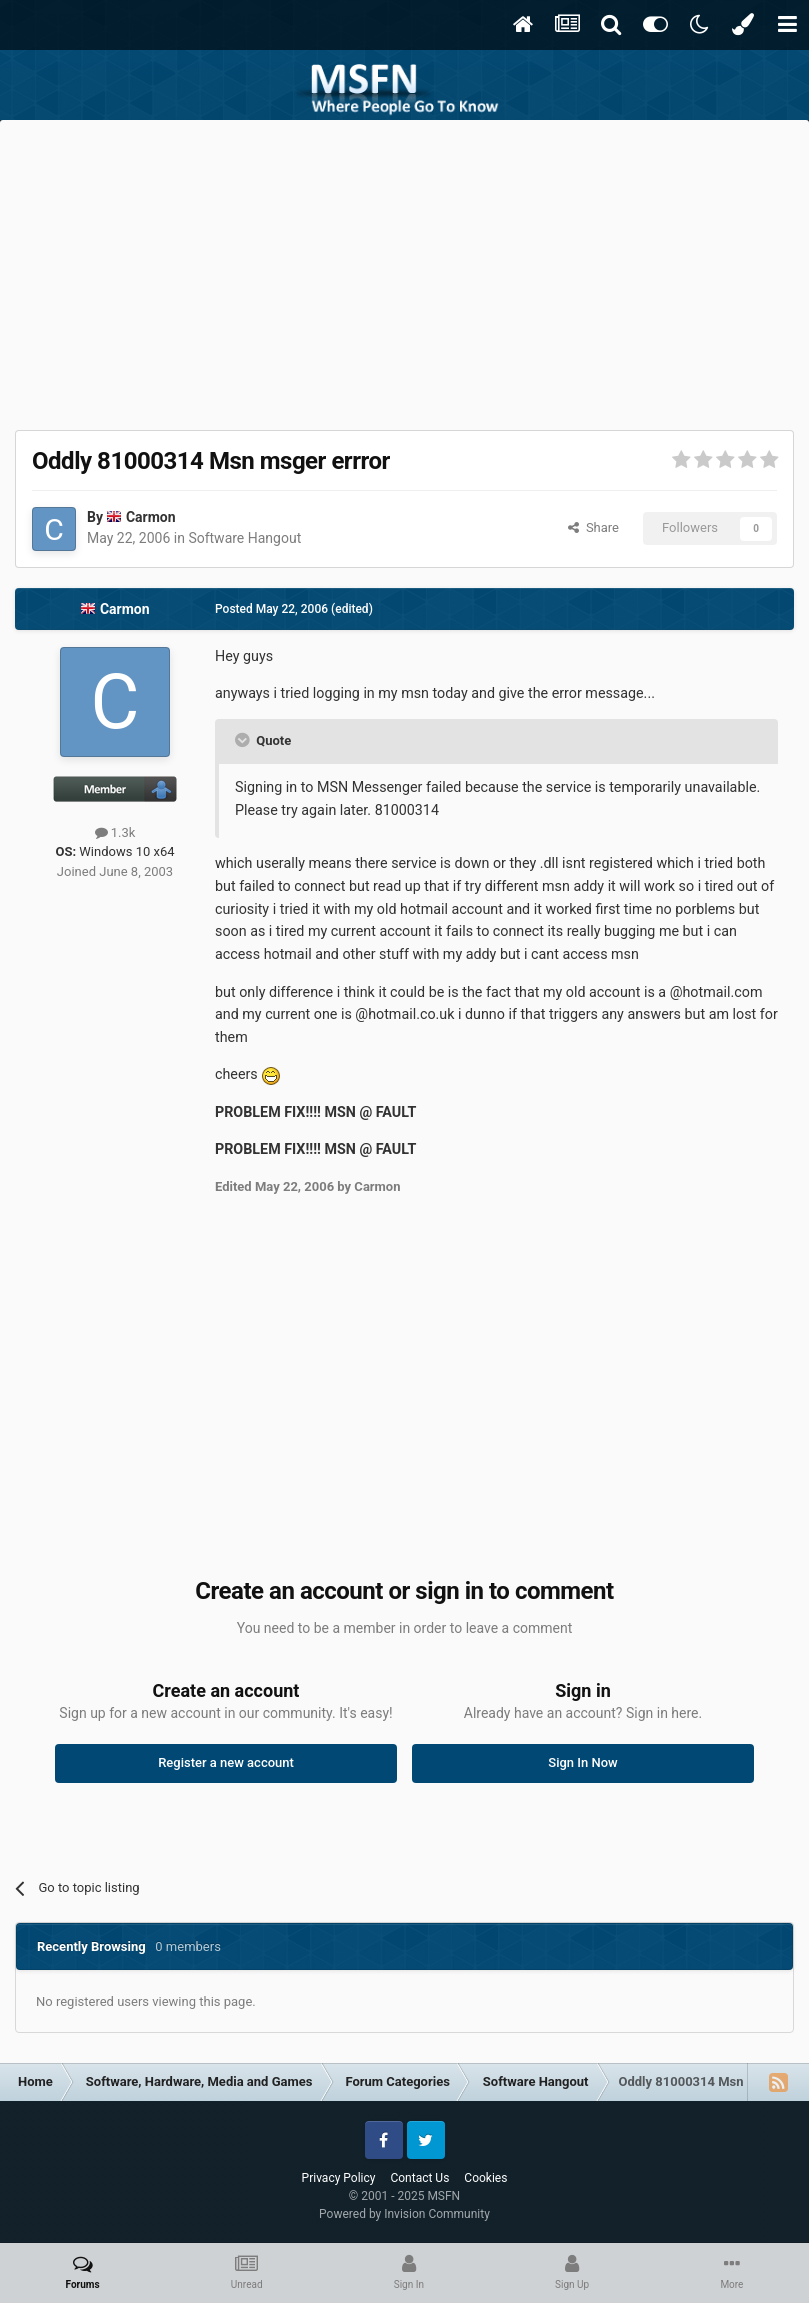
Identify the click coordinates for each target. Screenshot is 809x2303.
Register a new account (226, 1762)
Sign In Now (582, 1762)
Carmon (151, 517)
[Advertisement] (405, 270)
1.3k (115, 832)
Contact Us (419, 2178)
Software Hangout (244, 538)
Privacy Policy (339, 2178)
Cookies (485, 2178)
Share (593, 527)
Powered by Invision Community (404, 2214)
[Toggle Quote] (244, 740)
